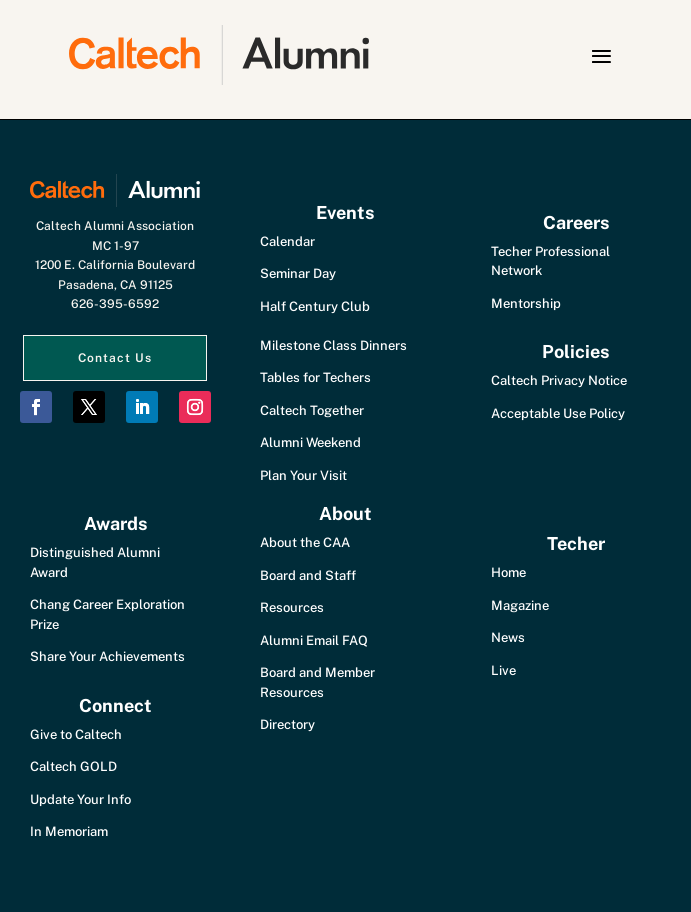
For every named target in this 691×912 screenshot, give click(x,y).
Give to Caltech (76, 734)
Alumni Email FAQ (314, 640)
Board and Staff (308, 575)
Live (503, 670)
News (508, 637)
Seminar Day (298, 273)
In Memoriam (69, 831)
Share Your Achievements (107, 656)
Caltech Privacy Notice (559, 380)
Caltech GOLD (73, 766)
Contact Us (115, 358)
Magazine (520, 605)
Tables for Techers (315, 377)
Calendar (287, 241)
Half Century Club (315, 306)
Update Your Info (80, 799)
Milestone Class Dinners (333, 345)
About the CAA (305, 542)
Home (508, 572)
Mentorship (526, 303)
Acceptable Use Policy (558, 413)
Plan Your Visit (303, 475)
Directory (287, 724)
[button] (601, 56)
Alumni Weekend (310, 442)
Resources (292, 607)
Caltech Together (312, 410)
